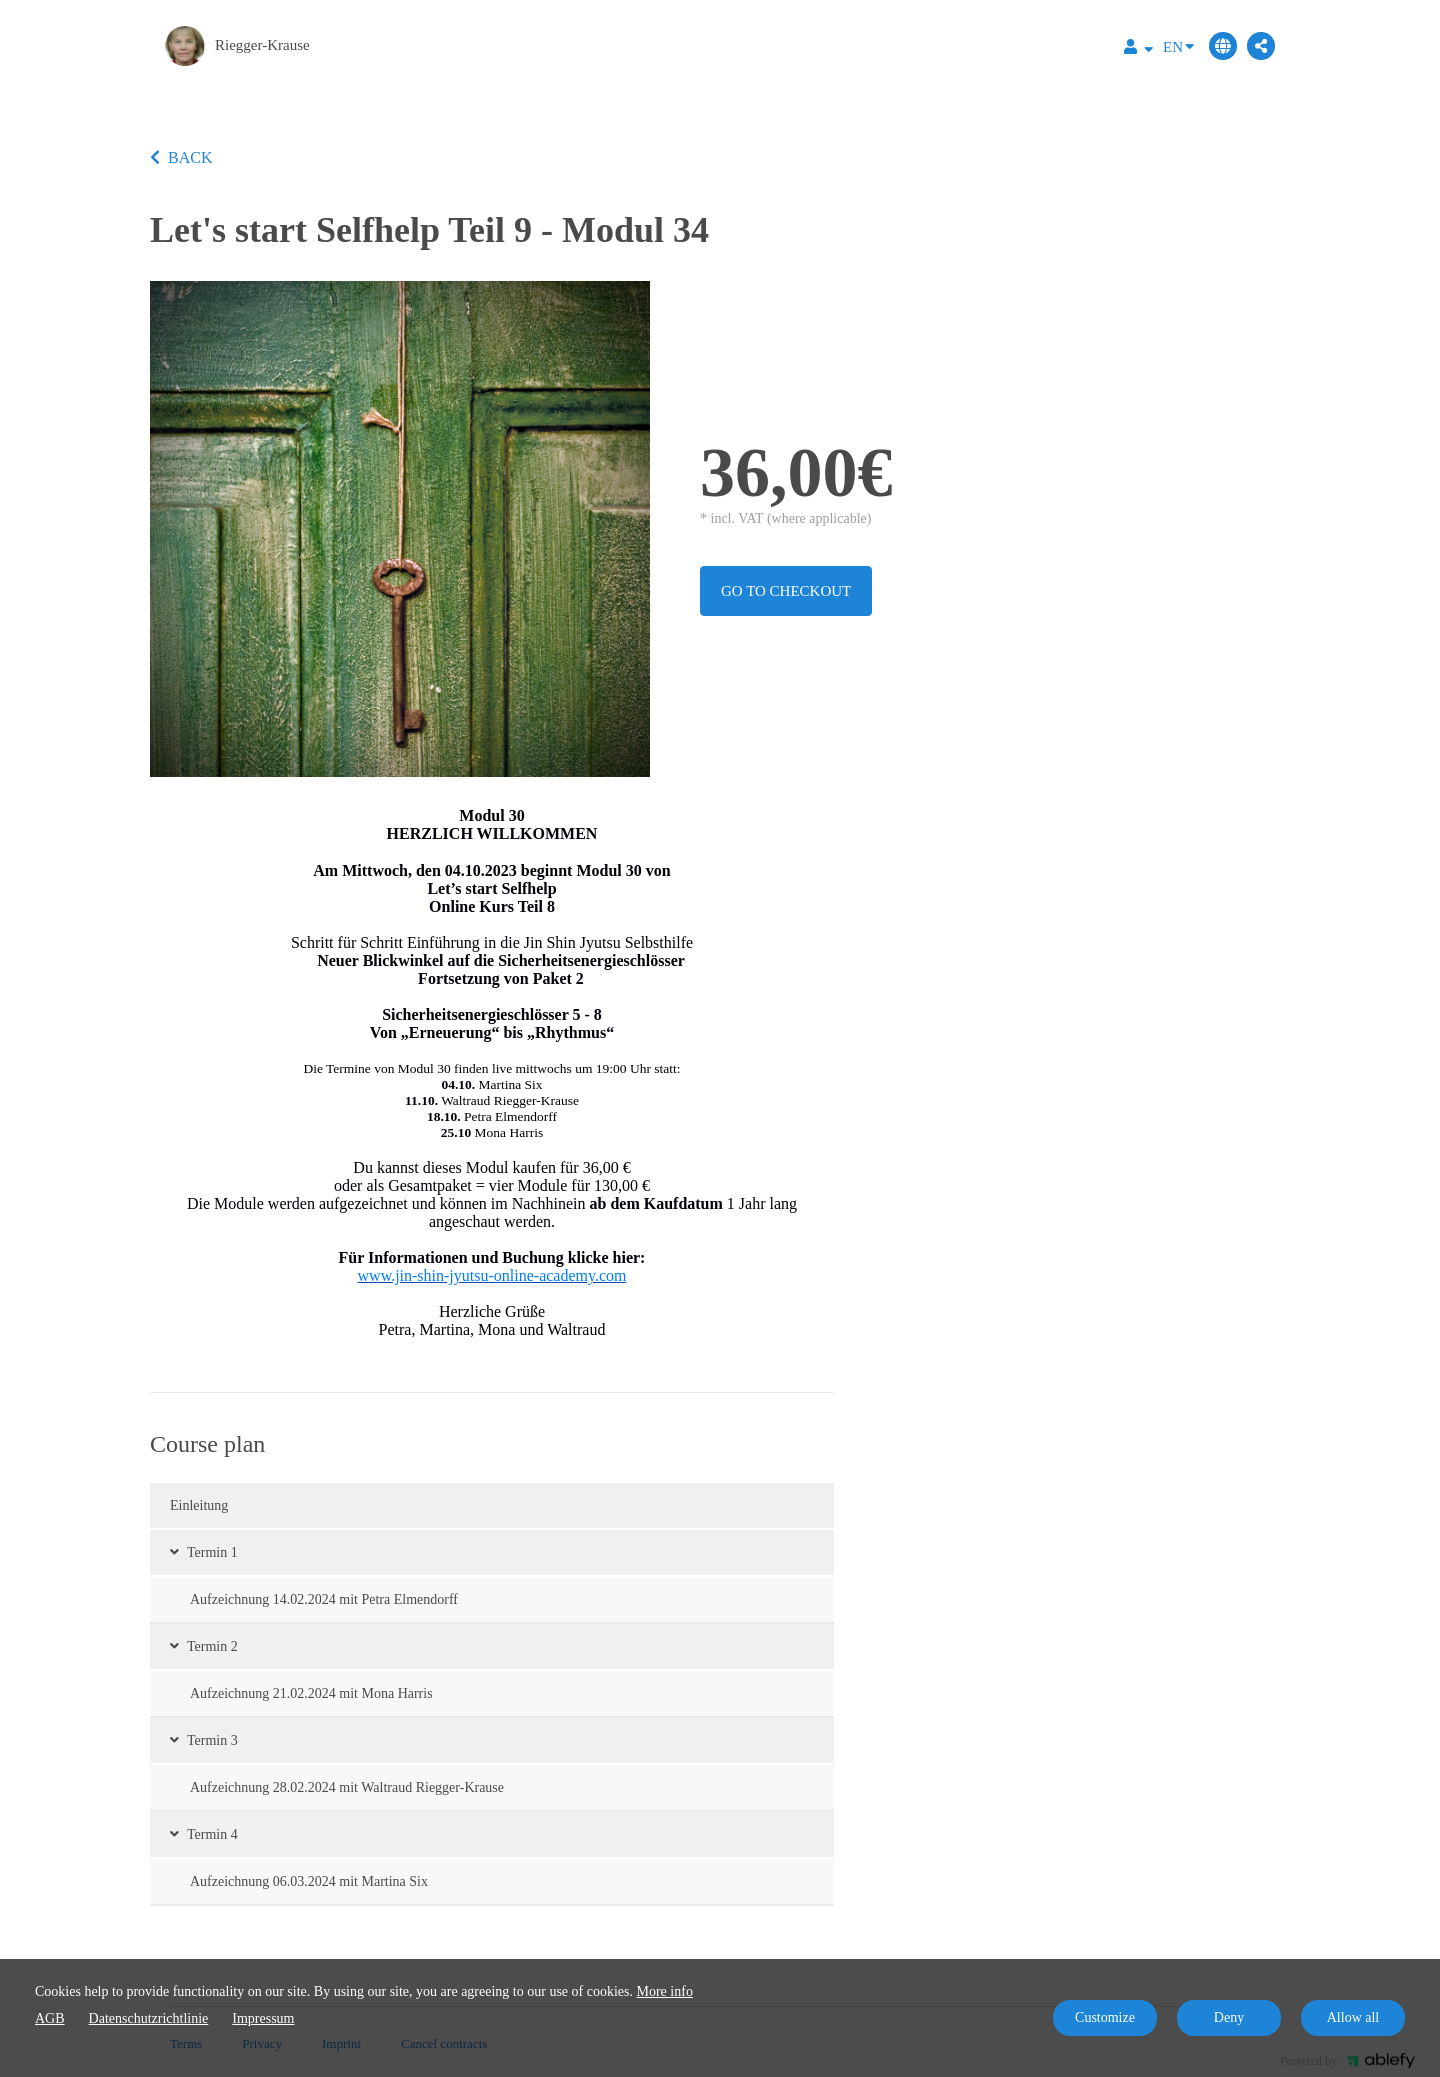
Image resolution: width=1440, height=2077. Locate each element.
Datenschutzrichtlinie (149, 2018)
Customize (1105, 2017)
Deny (1229, 2017)
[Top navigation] (1138, 49)
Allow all (1353, 2017)
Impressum (263, 2018)
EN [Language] (1178, 45)
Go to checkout (786, 591)
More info (665, 1991)
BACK (181, 157)
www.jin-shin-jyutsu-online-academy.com (492, 1275)
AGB (50, 2018)
